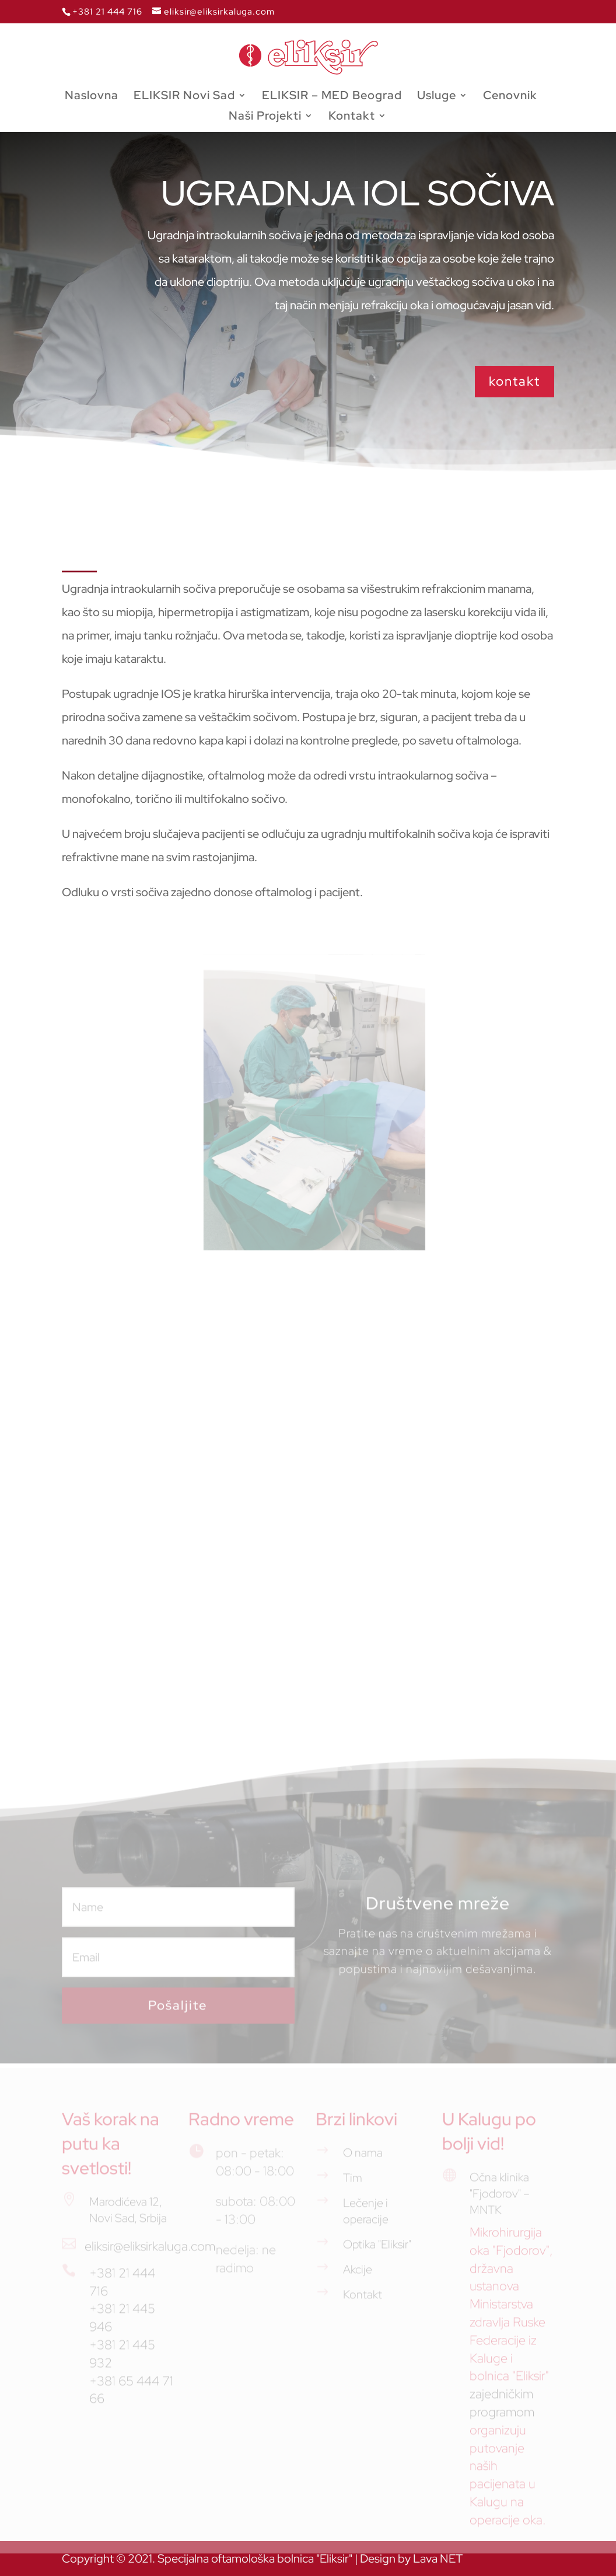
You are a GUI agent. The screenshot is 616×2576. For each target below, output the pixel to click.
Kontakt (351, 117)
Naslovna (91, 97)
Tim (352, 2183)
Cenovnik (510, 97)
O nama (363, 2158)
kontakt (514, 381)
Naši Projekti (265, 117)
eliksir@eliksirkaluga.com (150, 2252)
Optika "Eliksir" (377, 2250)
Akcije (357, 2275)
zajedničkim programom (502, 2409)
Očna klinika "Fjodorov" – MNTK (500, 2200)
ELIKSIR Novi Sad (184, 97)
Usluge (436, 97)
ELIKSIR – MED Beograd (332, 97)
